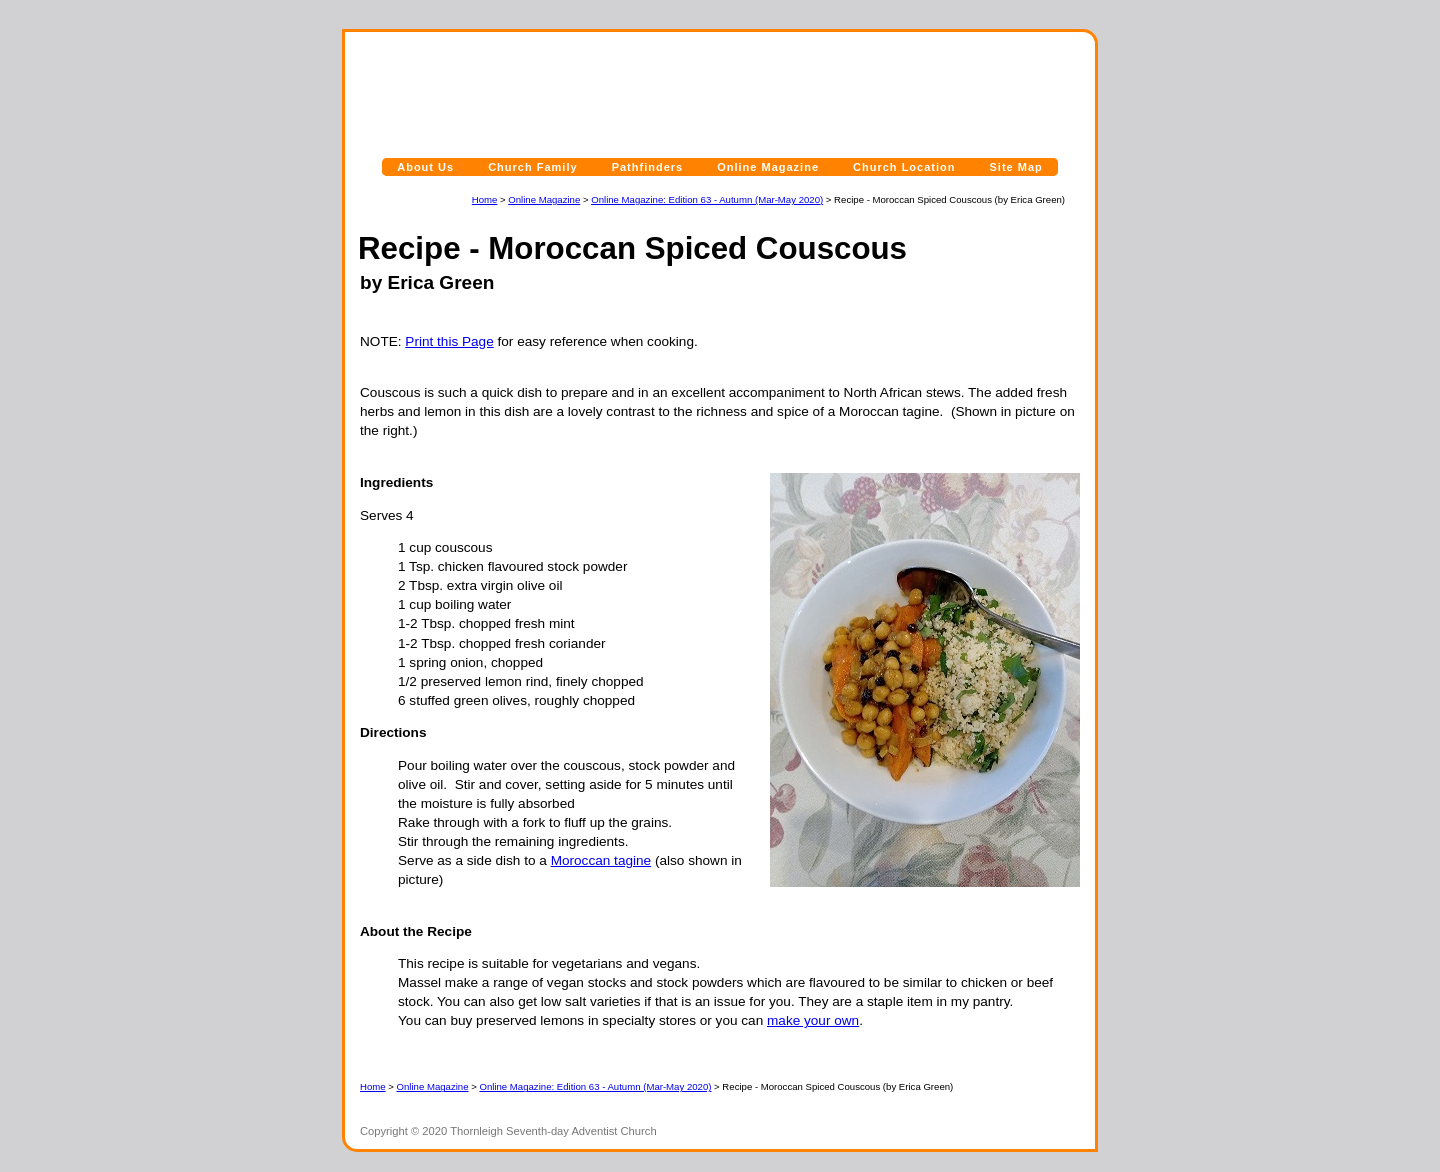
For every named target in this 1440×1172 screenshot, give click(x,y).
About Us (425, 167)
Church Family (532, 167)
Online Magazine (768, 167)
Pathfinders (648, 167)
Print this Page (449, 341)
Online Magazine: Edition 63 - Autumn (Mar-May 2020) (707, 199)
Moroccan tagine (601, 860)
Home (485, 199)
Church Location (904, 167)
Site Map (1016, 167)
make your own (813, 1020)
